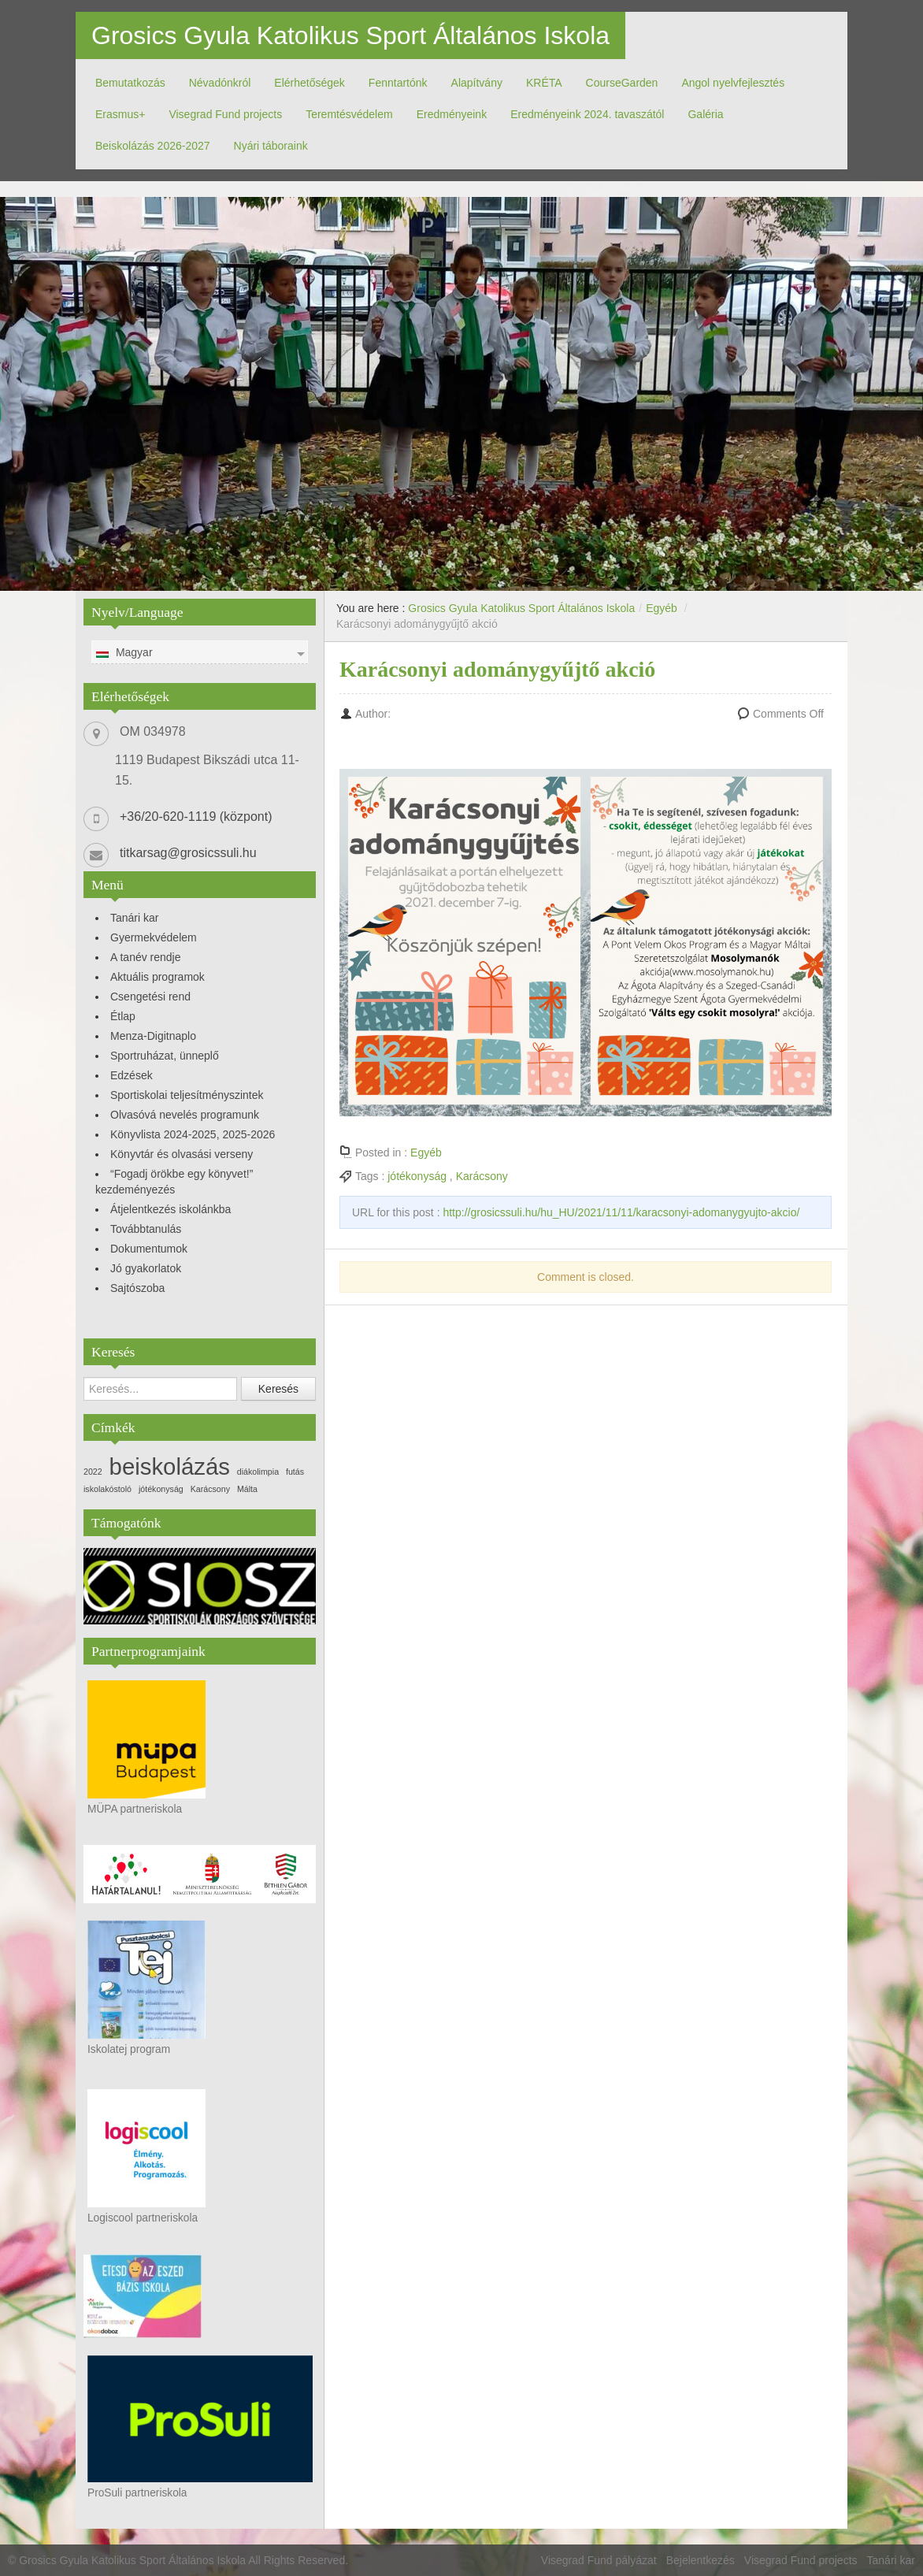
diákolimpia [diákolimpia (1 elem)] (258, 1471)
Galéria (705, 114)
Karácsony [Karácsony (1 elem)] (210, 1489)
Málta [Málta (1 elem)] (247, 1489)
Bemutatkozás (130, 82)
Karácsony (482, 1176)
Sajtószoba (137, 1288)
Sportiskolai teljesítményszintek (187, 1095)
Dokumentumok (148, 1248)
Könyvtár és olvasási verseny (181, 1154)
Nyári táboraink (271, 145)
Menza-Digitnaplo (153, 1036)
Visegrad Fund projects (225, 114)
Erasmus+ (120, 114)
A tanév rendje (145, 957)
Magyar (124, 652)
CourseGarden (622, 82)
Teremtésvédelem (349, 114)
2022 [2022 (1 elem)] (92, 1471)
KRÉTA (544, 82)
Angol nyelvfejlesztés (732, 82)
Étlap (122, 1016)
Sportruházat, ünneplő (164, 1055)
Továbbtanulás (145, 1229)
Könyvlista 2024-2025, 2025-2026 (192, 1134)
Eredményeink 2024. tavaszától (587, 114)
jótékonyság (417, 1176)
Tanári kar (134, 917)
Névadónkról (220, 82)
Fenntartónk (398, 82)
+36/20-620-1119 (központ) (196, 816)
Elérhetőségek (309, 82)
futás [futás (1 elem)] (295, 1471)
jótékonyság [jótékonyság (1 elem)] (161, 1489)
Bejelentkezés (700, 2560)
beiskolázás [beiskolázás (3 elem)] (169, 1466)
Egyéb (661, 608)
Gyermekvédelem (153, 937)
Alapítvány (476, 82)
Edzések (131, 1075)
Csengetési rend (150, 996)
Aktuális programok (157, 977)
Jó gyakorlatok (145, 1268)
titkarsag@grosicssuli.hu (188, 852)
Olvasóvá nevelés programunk (184, 1114)
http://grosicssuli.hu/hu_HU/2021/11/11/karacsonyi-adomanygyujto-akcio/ (621, 1212)
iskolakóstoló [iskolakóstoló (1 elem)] (107, 1489)
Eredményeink (452, 114)
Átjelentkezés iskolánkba (170, 1209)
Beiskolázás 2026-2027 (152, 145)
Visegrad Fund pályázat (599, 2560)
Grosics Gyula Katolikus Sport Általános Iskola (350, 35)
